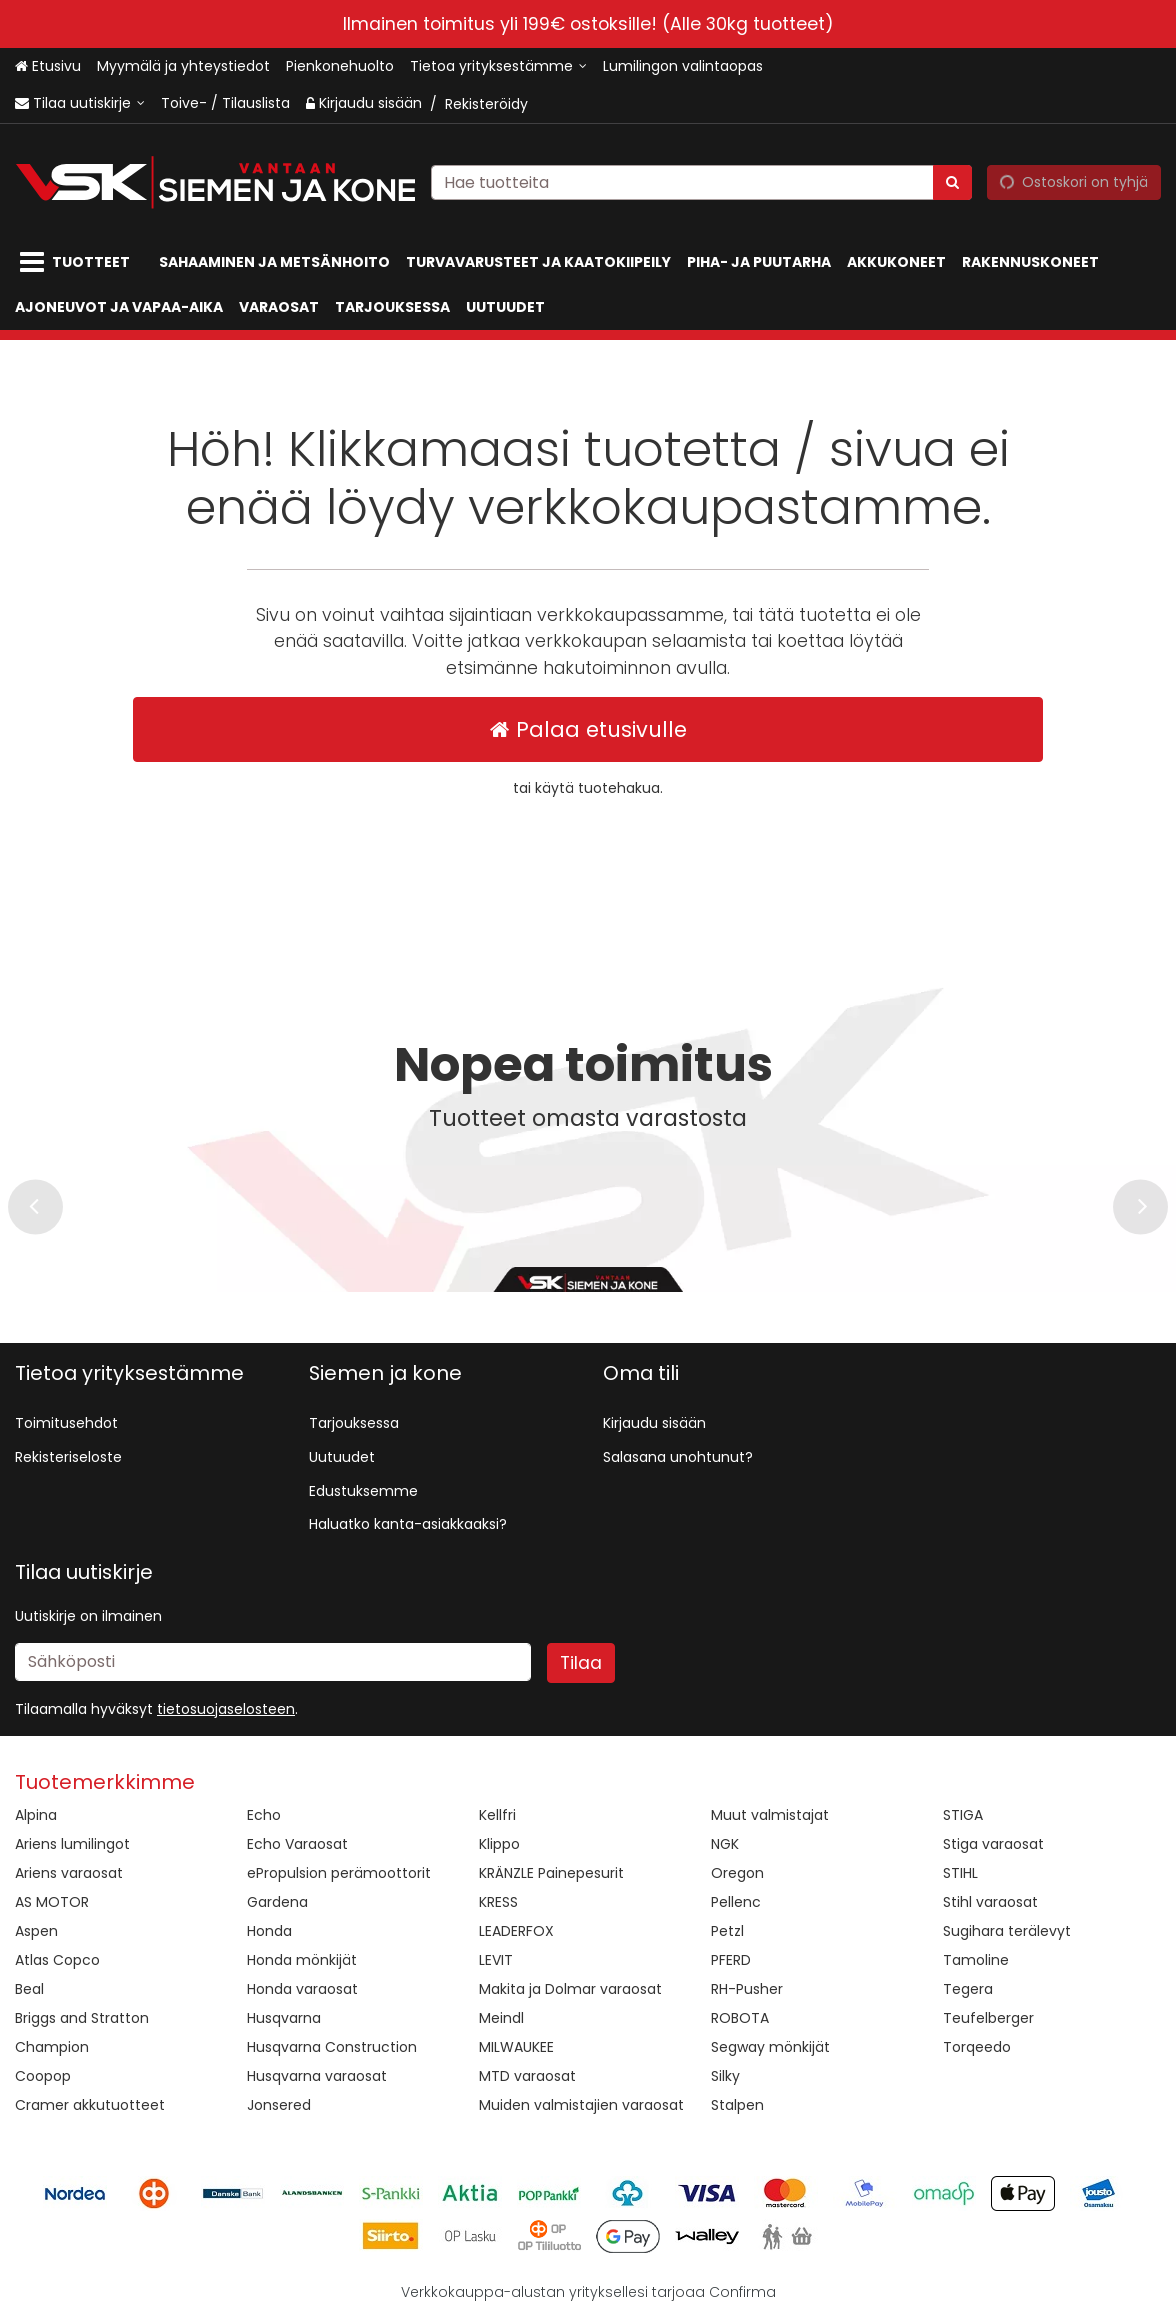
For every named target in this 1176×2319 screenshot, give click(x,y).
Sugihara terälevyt (1007, 1931)
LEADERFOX (516, 1931)
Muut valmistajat (770, 1815)
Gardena (277, 1902)
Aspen (36, 1931)
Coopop (43, 2076)
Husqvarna (284, 2018)
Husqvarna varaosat (317, 2076)
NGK (725, 1844)
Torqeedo (977, 2047)
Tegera (968, 1989)
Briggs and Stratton (82, 2018)
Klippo (499, 1844)
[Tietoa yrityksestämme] (498, 66)
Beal (29, 1989)
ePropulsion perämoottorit (339, 1873)
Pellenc (736, 1902)
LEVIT (496, 1960)
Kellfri (497, 1815)
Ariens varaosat (69, 1873)
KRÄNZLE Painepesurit (551, 1873)
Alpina (36, 1815)
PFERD (731, 1960)
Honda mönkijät (302, 1960)
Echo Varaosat (297, 1844)
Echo (264, 1815)
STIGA (963, 1815)
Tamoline (976, 1960)
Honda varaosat (302, 1989)
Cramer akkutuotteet (90, 2105)
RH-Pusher (747, 1989)
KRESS (498, 1902)
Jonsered (279, 2105)
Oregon (737, 1873)
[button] (226, 1709)
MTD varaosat (527, 2076)
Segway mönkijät (770, 2047)
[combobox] (701, 181)
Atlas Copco (57, 1960)
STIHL (960, 1873)
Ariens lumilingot (72, 1844)
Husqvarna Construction (332, 2047)
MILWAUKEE (516, 2047)
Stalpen (737, 2105)
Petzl (727, 1931)
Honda (269, 1931)
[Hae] (952, 181)
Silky (725, 2076)
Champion (52, 2047)
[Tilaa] (581, 1663)
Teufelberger (988, 2018)
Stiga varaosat (993, 1844)
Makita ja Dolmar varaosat (570, 1989)
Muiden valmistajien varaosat (581, 2105)
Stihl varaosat (990, 1902)
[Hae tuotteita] (701, 181)
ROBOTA (740, 2018)
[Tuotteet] (79, 262)
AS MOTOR (52, 1902)
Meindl (501, 2018)
